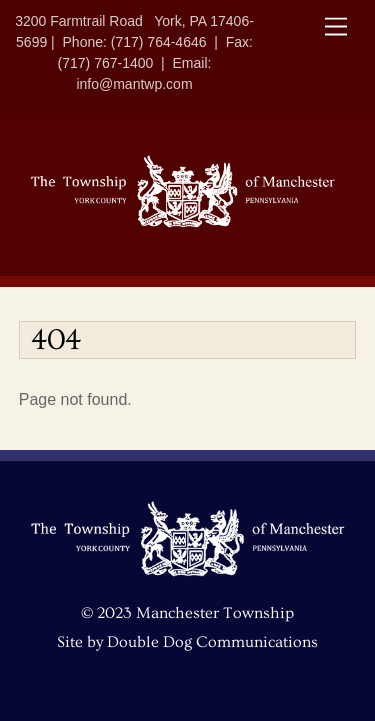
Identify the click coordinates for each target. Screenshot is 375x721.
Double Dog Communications (212, 642)
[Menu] (336, 27)
